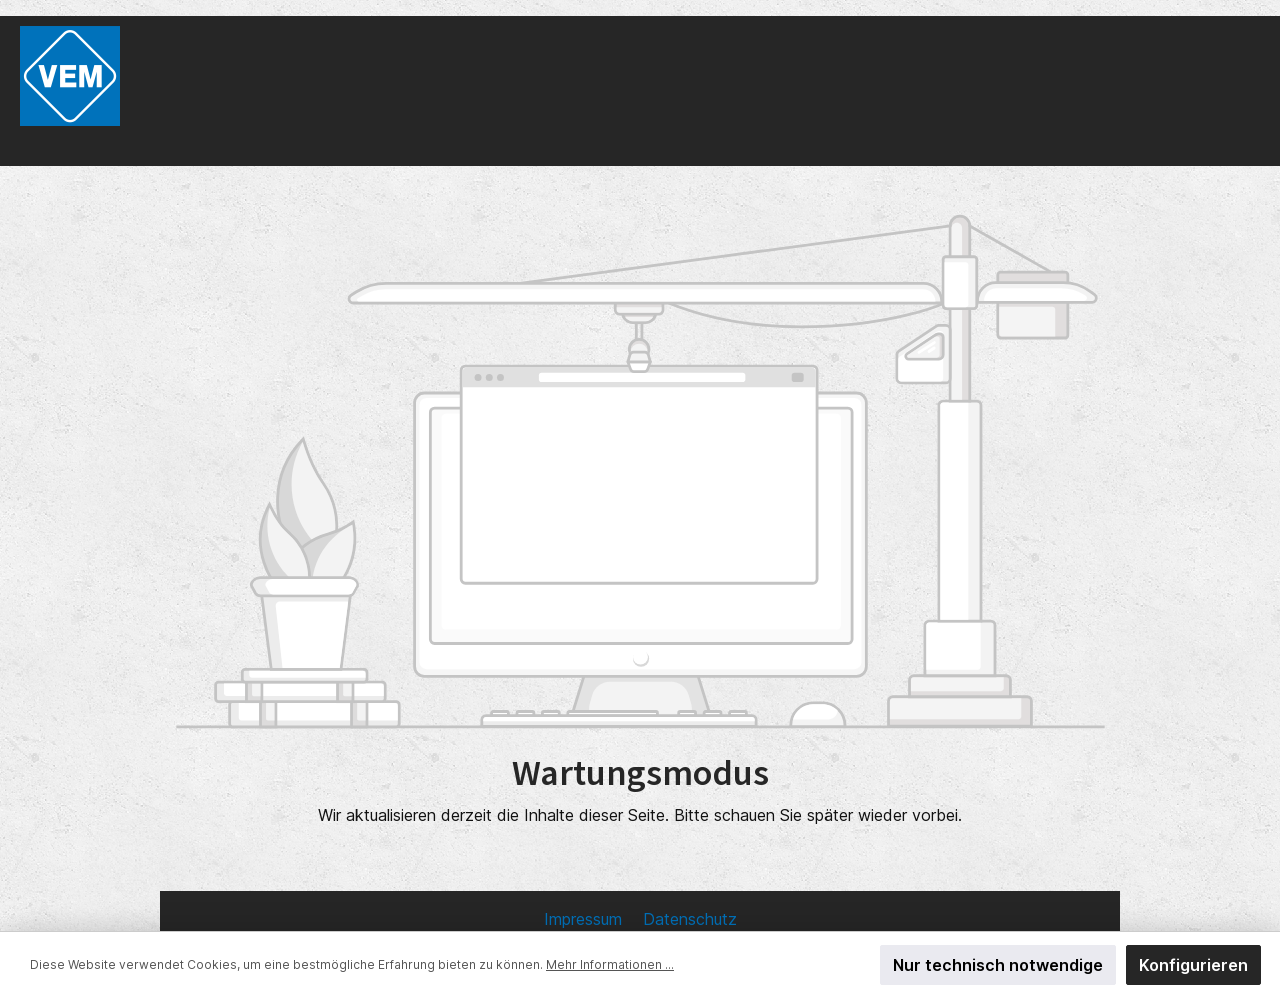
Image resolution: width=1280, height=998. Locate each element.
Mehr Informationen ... (610, 964)
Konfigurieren (1193, 965)
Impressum (585, 919)
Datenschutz (690, 919)
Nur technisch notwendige (998, 965)
